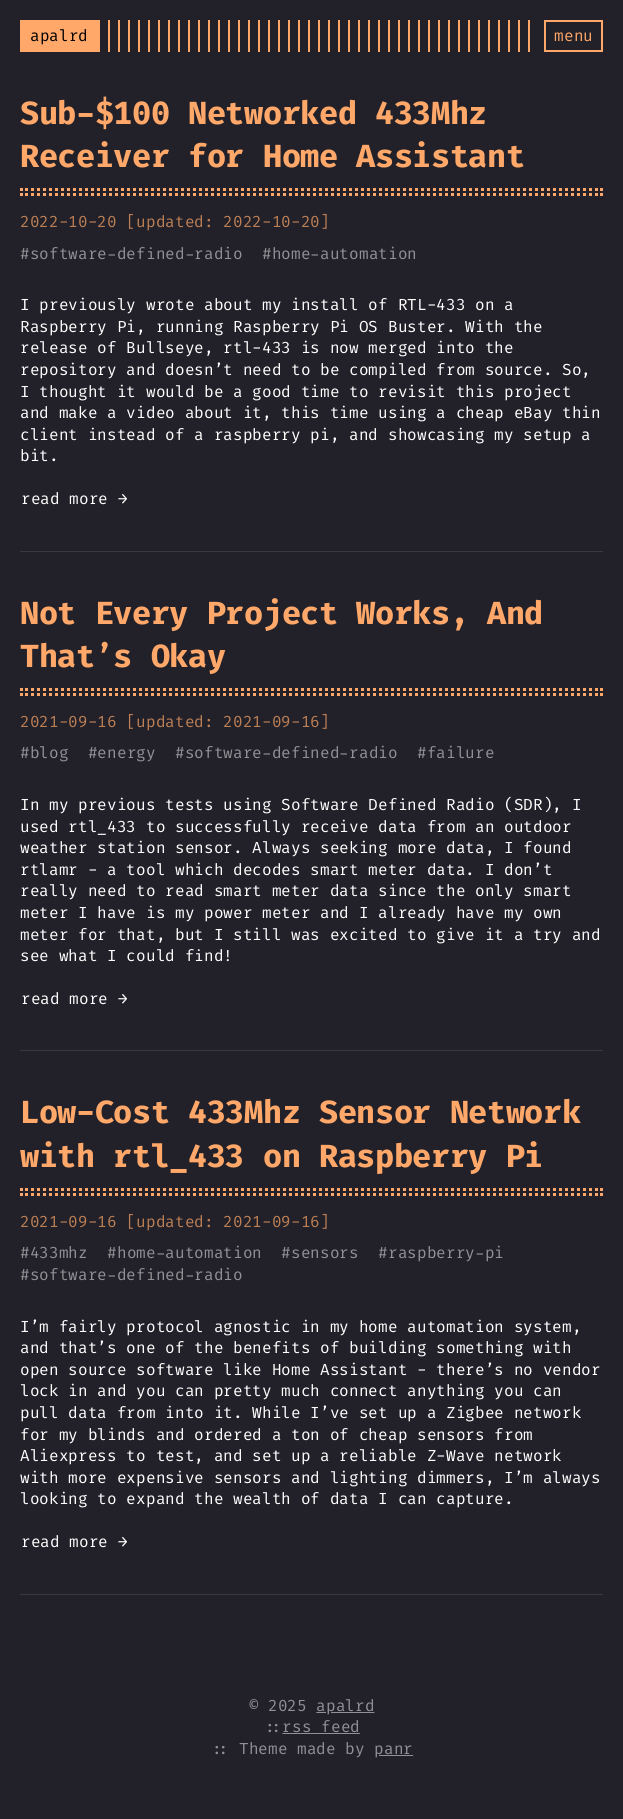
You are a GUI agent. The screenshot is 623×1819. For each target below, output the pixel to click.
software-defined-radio (136, 253)
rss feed (320, 1726)
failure (461, 752)
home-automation (344, 253)
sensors (325, 1252)
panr (393, 1748)
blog (49, 752)
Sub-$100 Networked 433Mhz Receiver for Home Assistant (272, 134)
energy (126, 752)
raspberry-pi (446, 1252)
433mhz (59, 1252)
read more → (74, 498)
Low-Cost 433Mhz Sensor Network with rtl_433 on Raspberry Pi (300, 1133)
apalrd (345, 1705)
